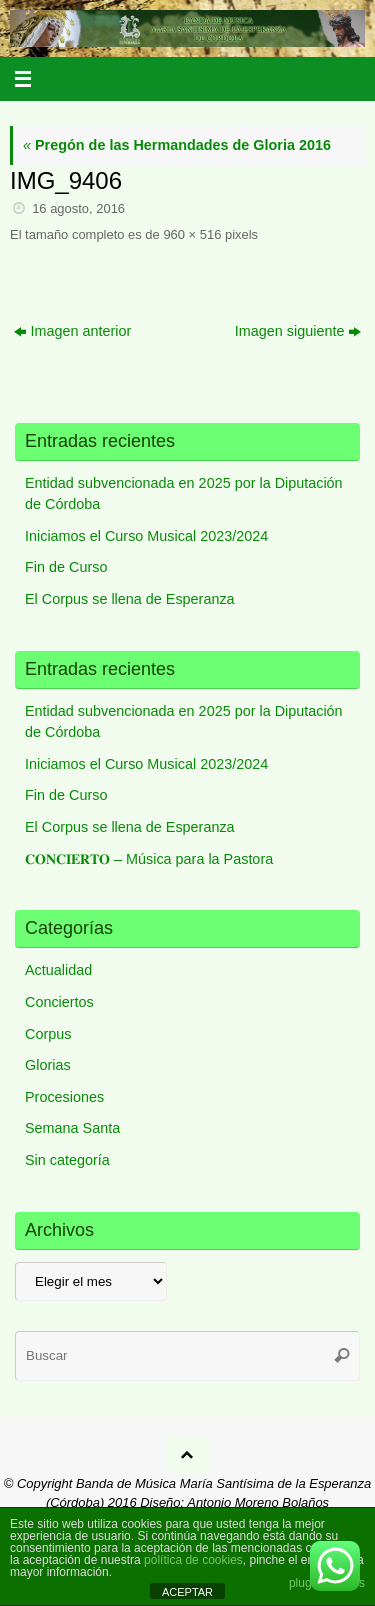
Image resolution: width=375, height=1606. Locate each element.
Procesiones (64, 1097)
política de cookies (193, 1560)
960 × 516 (192, 234)
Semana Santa (72, 1128)
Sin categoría (67, 1160)
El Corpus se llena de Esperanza (130, 599)
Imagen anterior (73, 331)
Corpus (48, 1034)
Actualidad (58, 970)
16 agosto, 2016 (78, 208)
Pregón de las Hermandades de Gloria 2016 (177, 145)
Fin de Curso (66, 567)
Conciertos (59, 1002)
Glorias (48, 1065)
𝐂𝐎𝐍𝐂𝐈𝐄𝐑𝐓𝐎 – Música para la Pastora (149, 859)
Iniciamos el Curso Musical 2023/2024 (146, 536)
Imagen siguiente (298, 331)
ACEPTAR (187, 1592)
